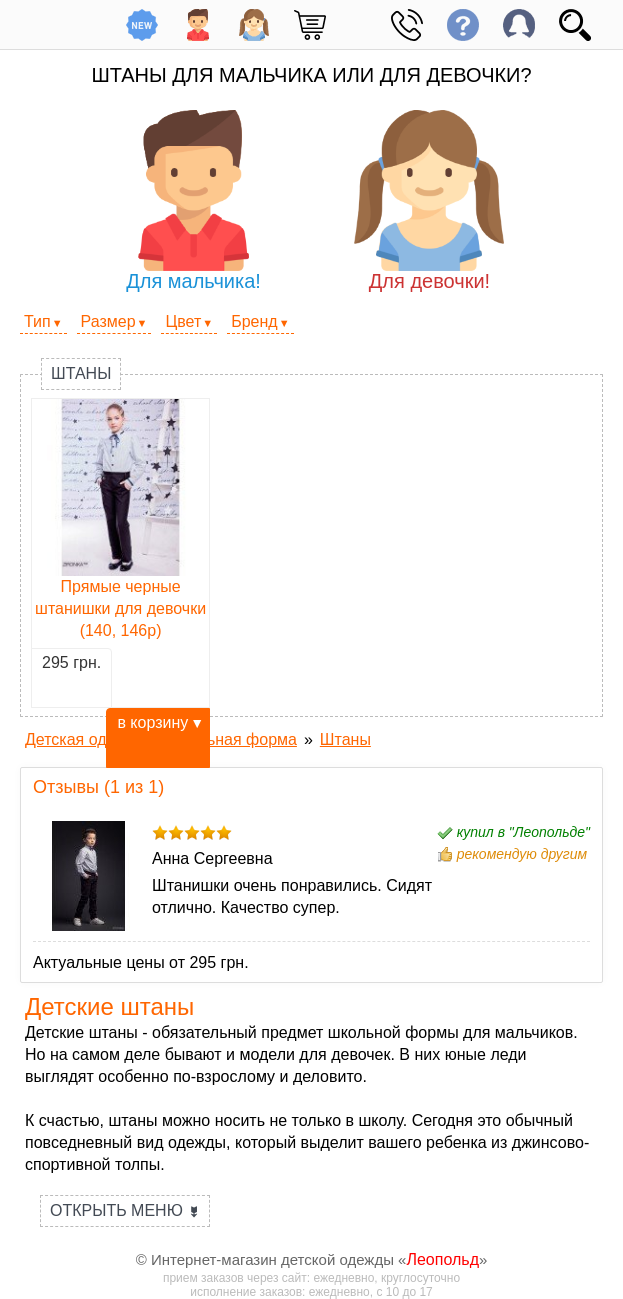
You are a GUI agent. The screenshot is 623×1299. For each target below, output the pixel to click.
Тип (37, 321)
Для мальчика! (194, 201)
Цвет (183, 321)
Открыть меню (125, 1210)
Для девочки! (429, 201)
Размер (108, 321)
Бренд (254, 321)
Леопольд (442, 1259)
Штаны (81, 373)
